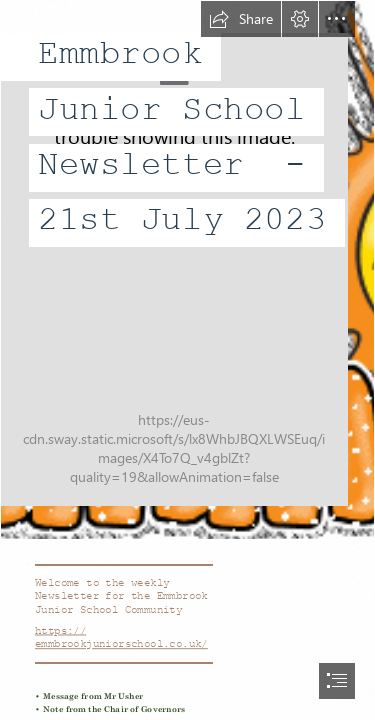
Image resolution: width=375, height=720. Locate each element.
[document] (187, 360)
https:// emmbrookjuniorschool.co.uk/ (121, 638)
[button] (241, 19)
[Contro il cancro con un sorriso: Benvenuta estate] (187, 270)
